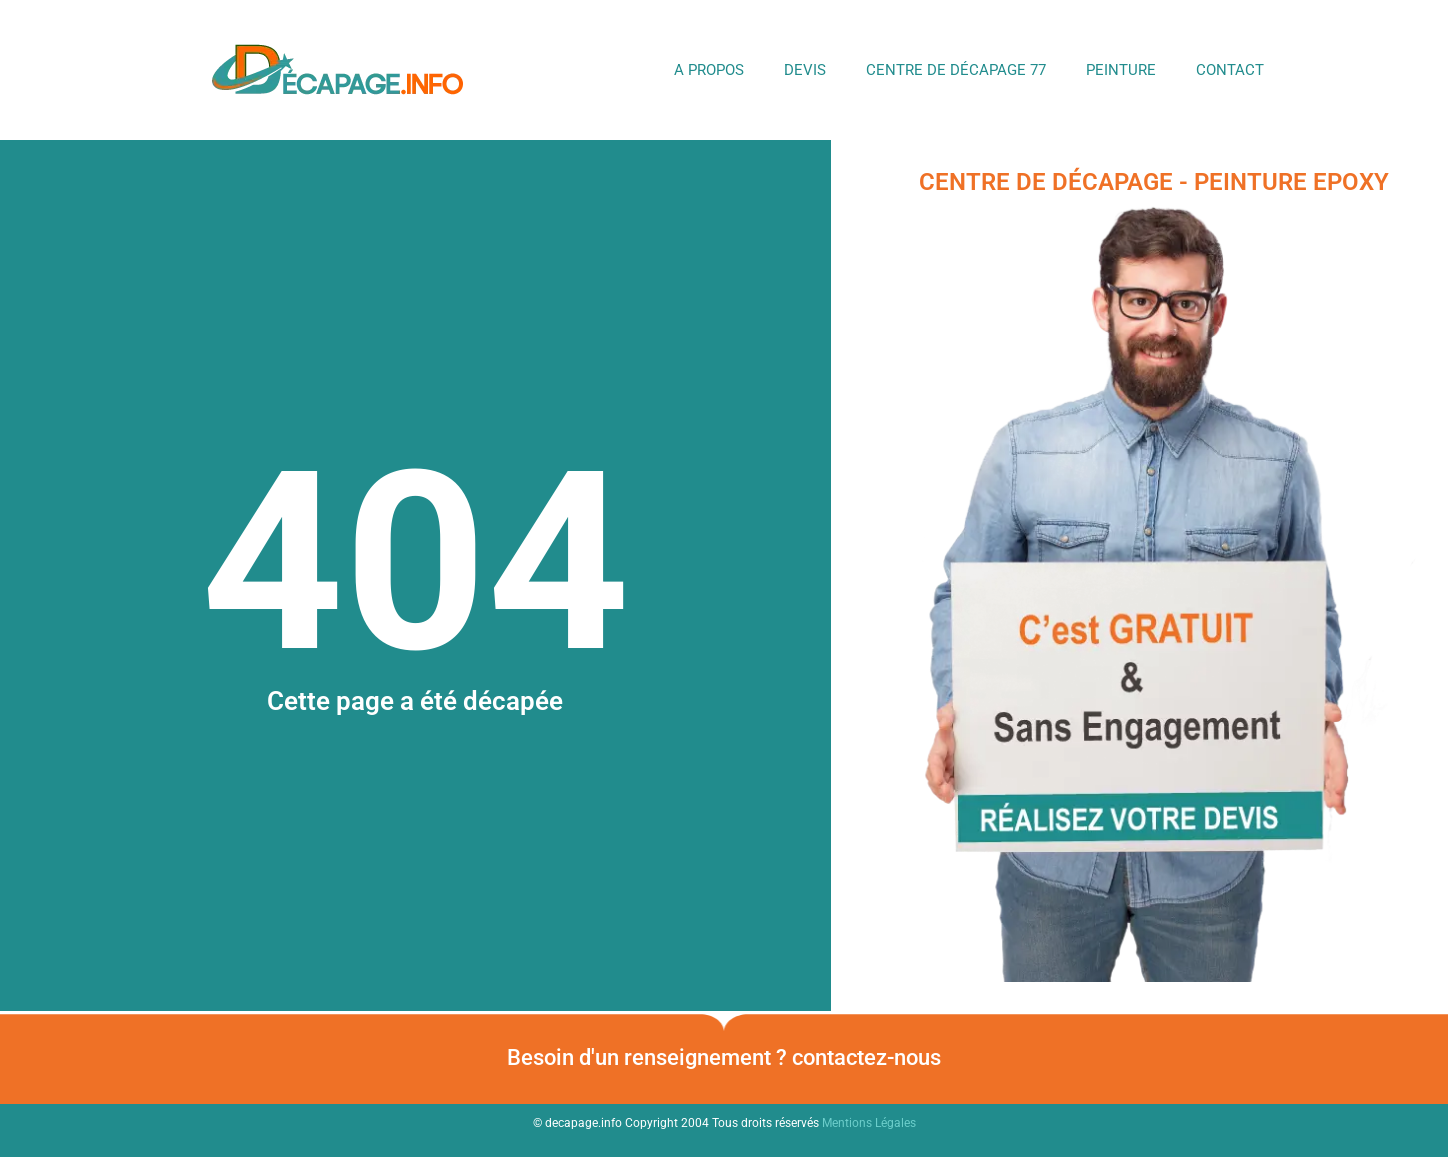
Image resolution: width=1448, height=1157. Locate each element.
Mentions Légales (869, 1123)
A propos (709, 70)
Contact (1230, 70)
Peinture (1121, 70)
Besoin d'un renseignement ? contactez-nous (724, 1057)
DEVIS (805, 70)
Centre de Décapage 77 (956, 70)
